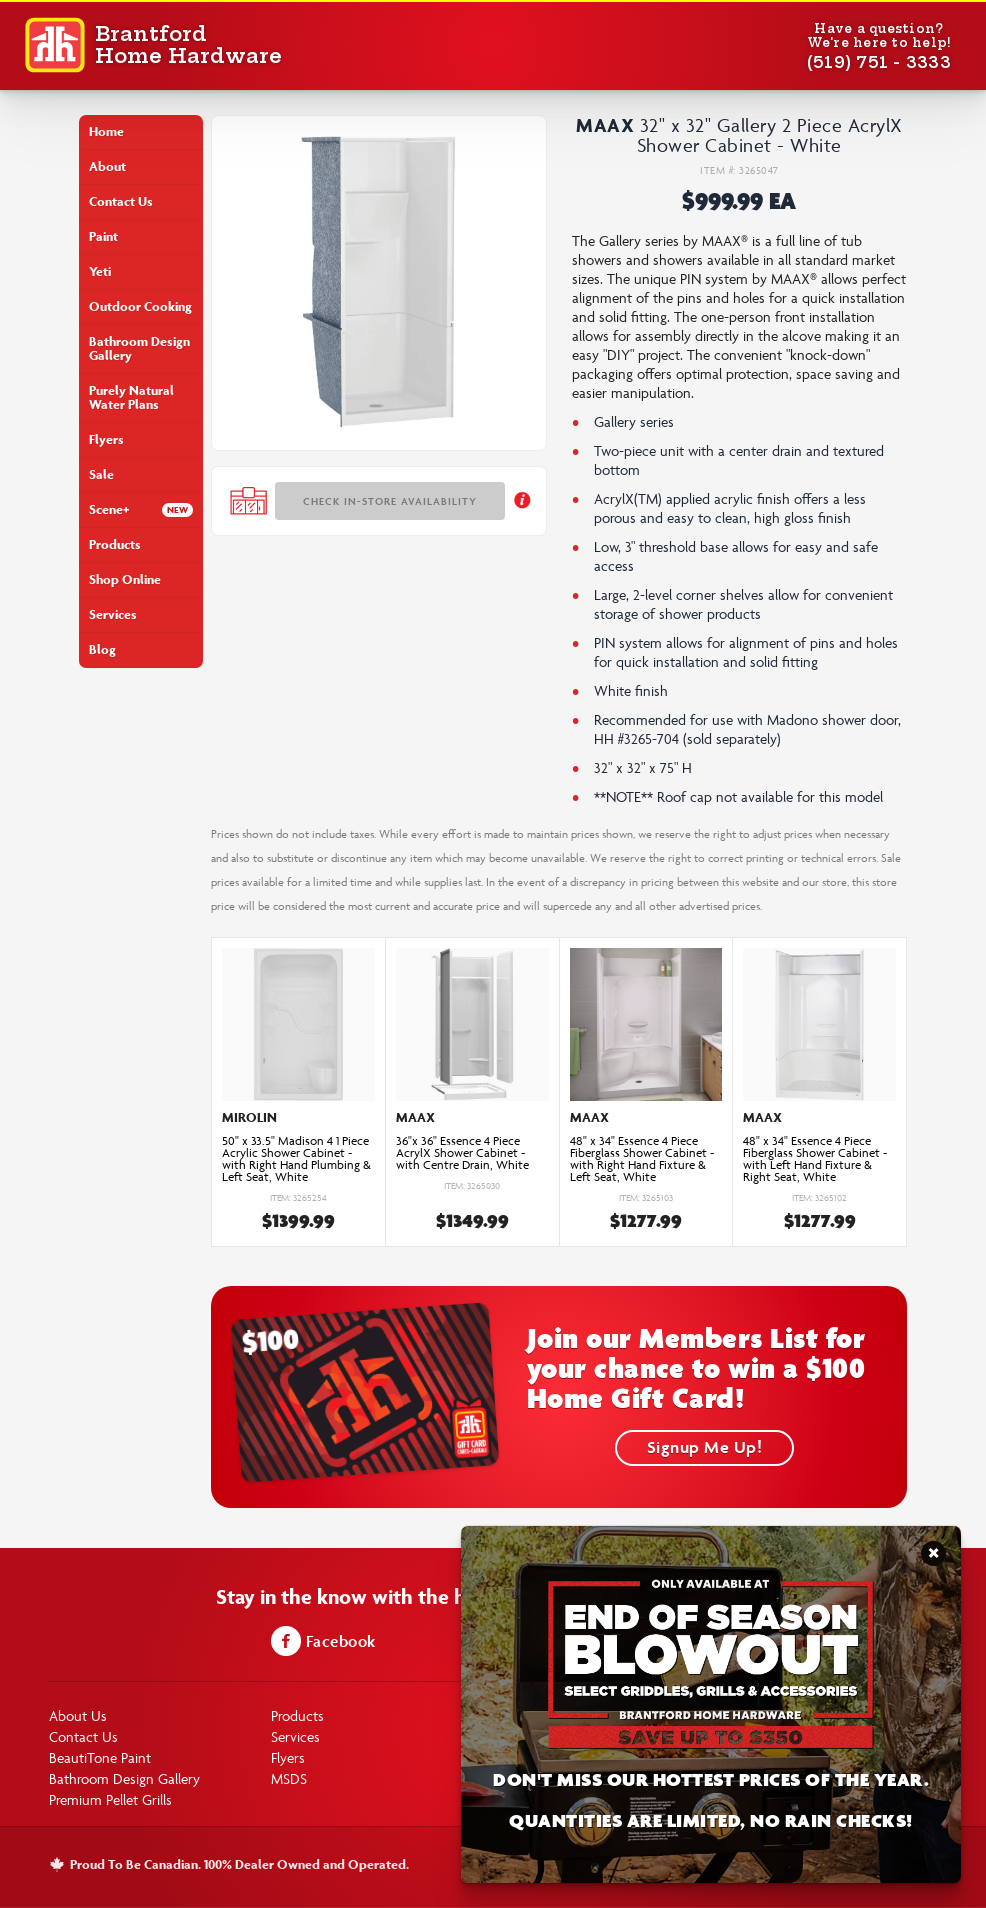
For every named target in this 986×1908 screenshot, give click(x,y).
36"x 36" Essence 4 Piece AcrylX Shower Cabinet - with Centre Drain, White (462, 1153)
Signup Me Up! (705, 1447)
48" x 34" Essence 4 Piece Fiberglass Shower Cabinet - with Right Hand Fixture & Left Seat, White (642, 1159)
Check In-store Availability (390, 501)
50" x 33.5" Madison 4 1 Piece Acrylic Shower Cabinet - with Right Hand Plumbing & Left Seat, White (296, 1159)
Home (106, 131)
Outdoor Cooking (140, 306)
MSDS (289, 1778)
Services (113, 614)
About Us (78, 1715)
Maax (605, 125)
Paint (103, 236)
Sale (101, 474)
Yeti (100, 271)
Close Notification (933, 1559)
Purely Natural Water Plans (131, 397)
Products (115, 544)
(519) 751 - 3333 (879, 62)
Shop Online (125, 579)
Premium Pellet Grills (110, 1799)
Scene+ (109, 509)
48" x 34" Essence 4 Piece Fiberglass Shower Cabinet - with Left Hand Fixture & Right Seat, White (815, 1159)
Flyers (106, 439)
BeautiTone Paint (100, 1757)
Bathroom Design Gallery (139, 348)
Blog (102, 649)
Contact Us (121, 201)
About (107, 166)
